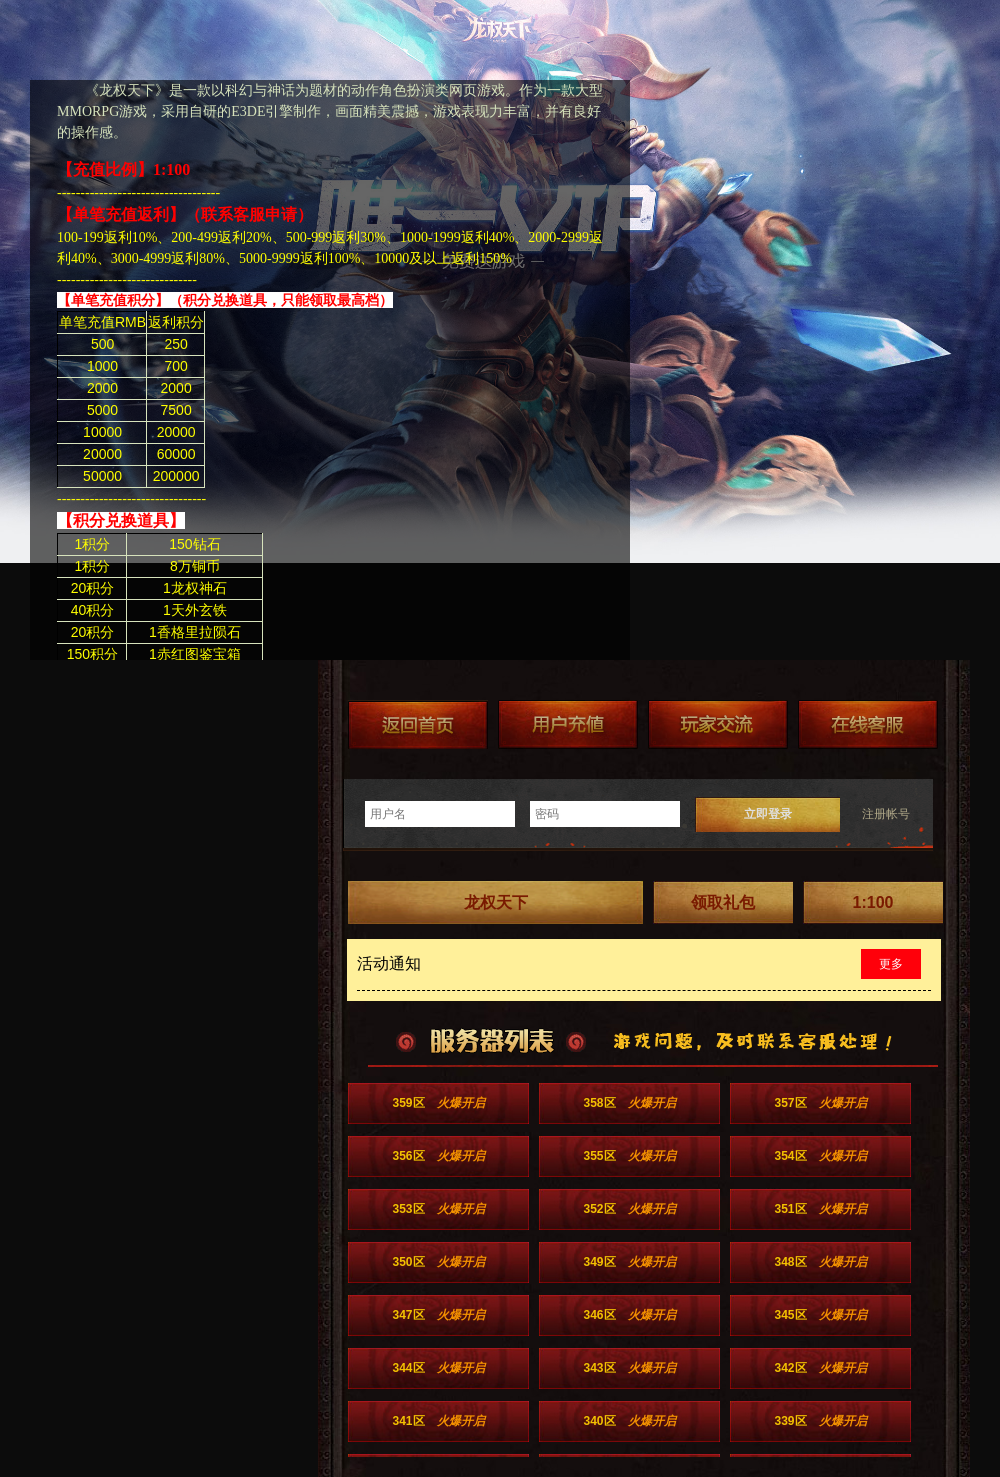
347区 (438, 1315)
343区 (629, 1368)
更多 (891, 964)
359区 (438, 1103)
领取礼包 (723, 902)
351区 (820, 1209)
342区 (820, 1368)
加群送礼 (718, 724)
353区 (438, 1209)
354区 (820, 1156)
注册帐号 (886, 814)
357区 (820, 1103)
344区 (438, 1368)
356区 (438, 1156)
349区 (629, 1262)
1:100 (873, 902)
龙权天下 (496, 902)
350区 (438, 1262)
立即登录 (768, 814)
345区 (820, 1315)
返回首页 (418, 724)
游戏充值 (568, 724)
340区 (629, 1421)
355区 (629, 1156)
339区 (820, 1421)
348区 (820, 1262)
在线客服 (868, 724)
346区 (629, 1315)
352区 (629, 1209)
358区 (629, 1103)
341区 (438, 1421)
